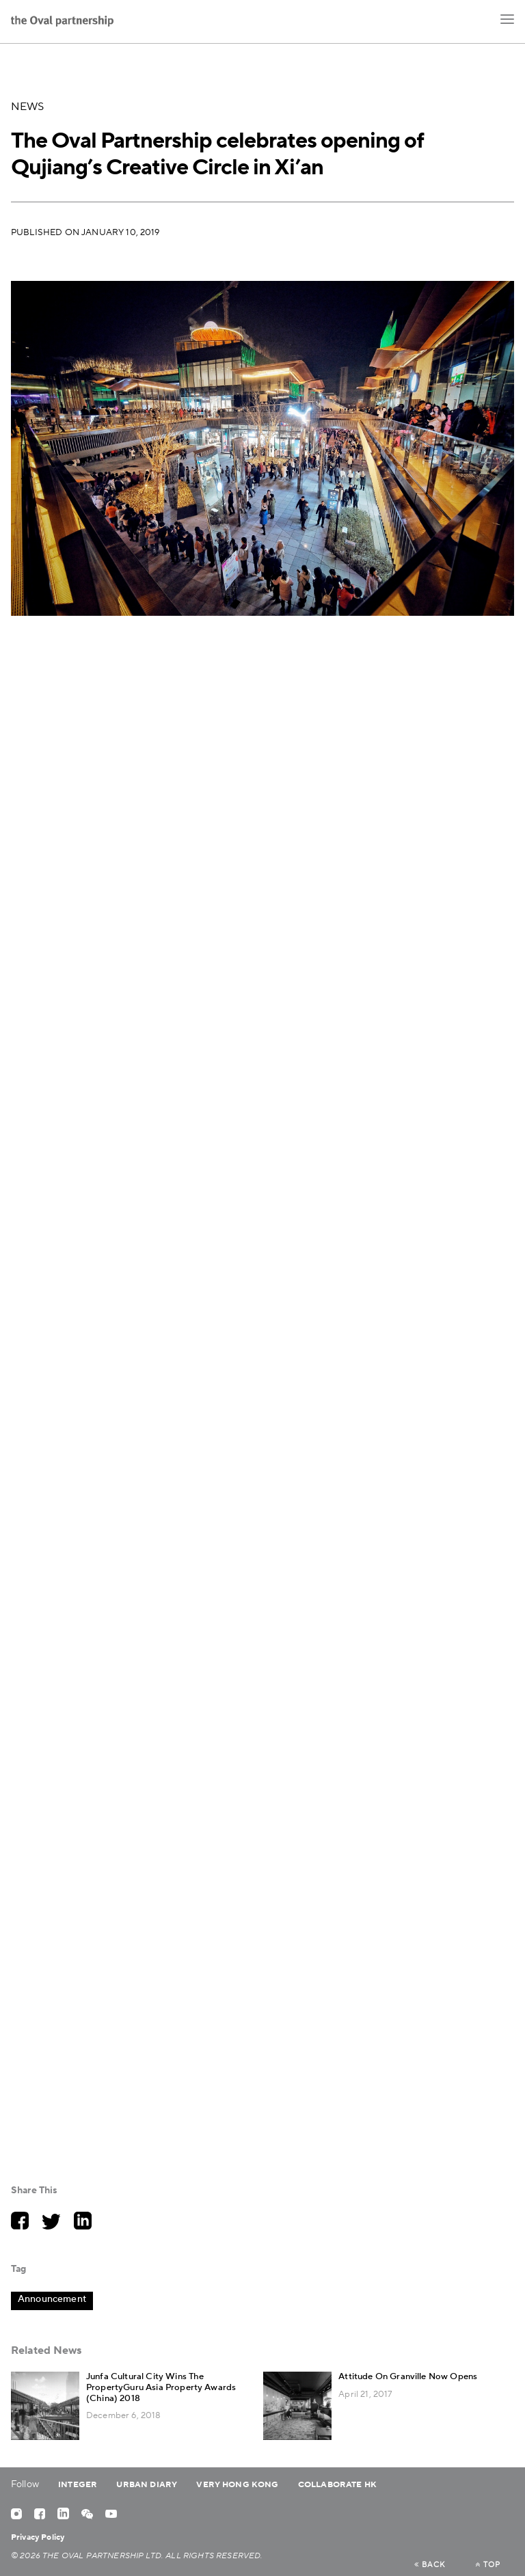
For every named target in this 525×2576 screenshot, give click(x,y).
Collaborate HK (337, 2485)
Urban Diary (146, 2485)
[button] (507, 19)
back (429, 2565)
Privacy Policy (37, 2537)
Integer (77, 2485)
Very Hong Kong (237, 2485)
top (487, 2565)
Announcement (52, 2299)
